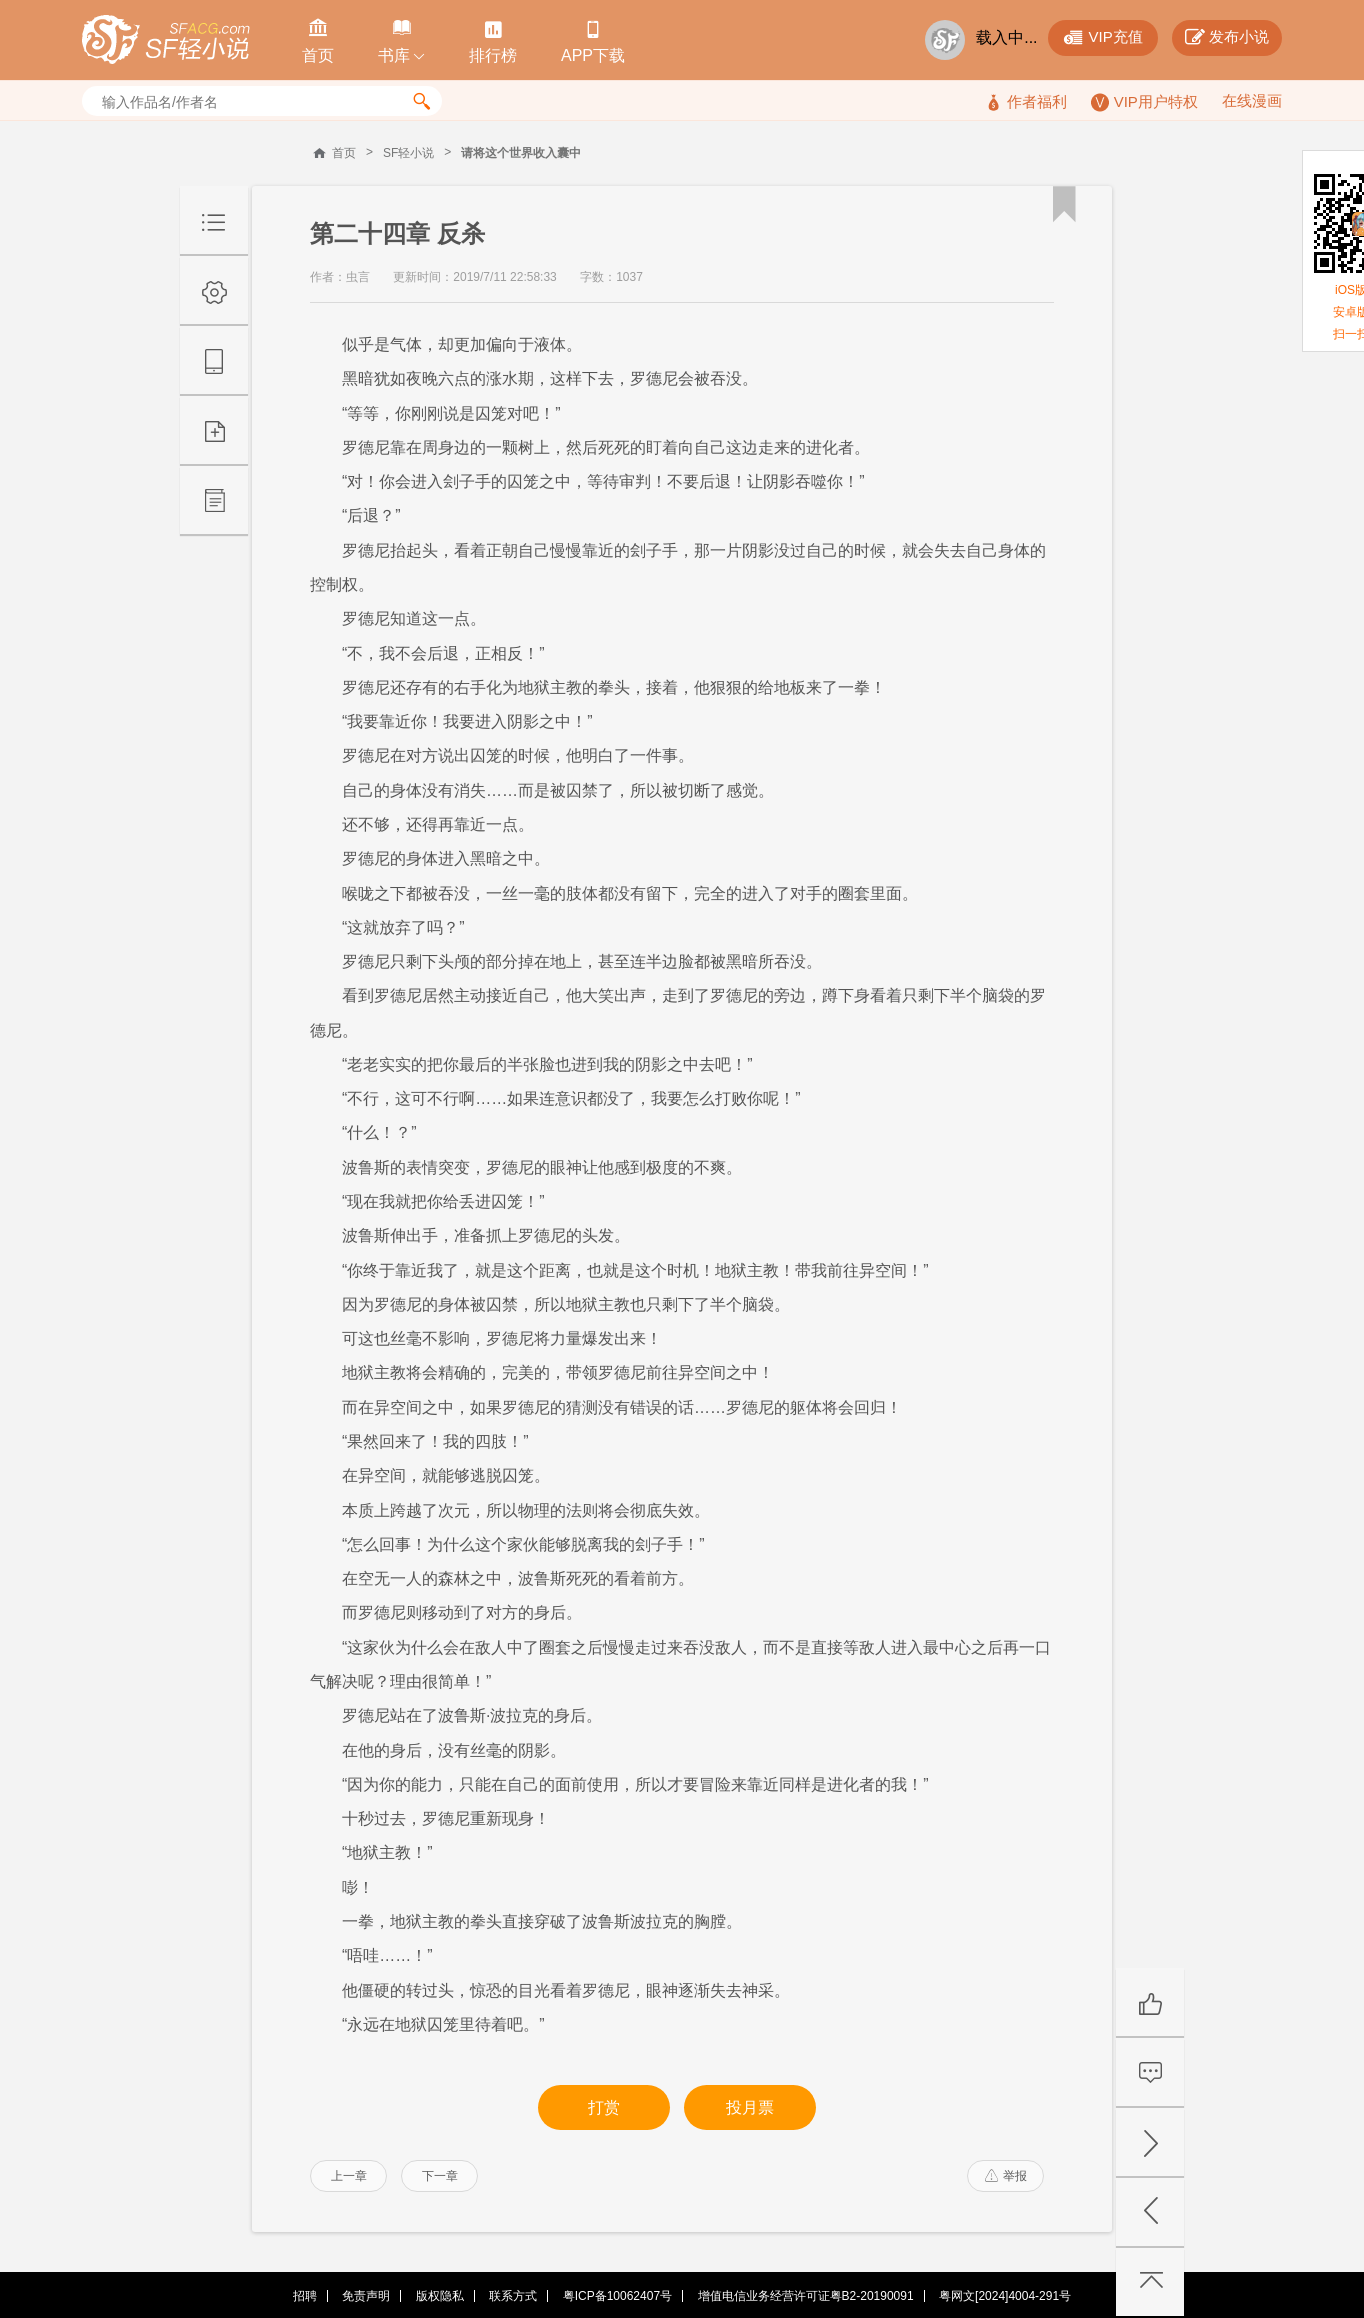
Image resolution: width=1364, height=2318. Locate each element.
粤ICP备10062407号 (617, 2296)
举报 (1006, 2176)
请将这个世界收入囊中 (521, 153)
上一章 (349, 2176)
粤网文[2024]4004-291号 (1005, 2296)
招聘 (305, 2296)
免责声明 (366, 2296)
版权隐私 (440, 2296)
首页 (344, 153)
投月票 (750, 2107)
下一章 (440, 2176)
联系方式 (513, 2296)
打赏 (604, 2107)
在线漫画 (1252, 100)
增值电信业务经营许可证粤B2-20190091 (806, 2296)
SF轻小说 (408, 153)
